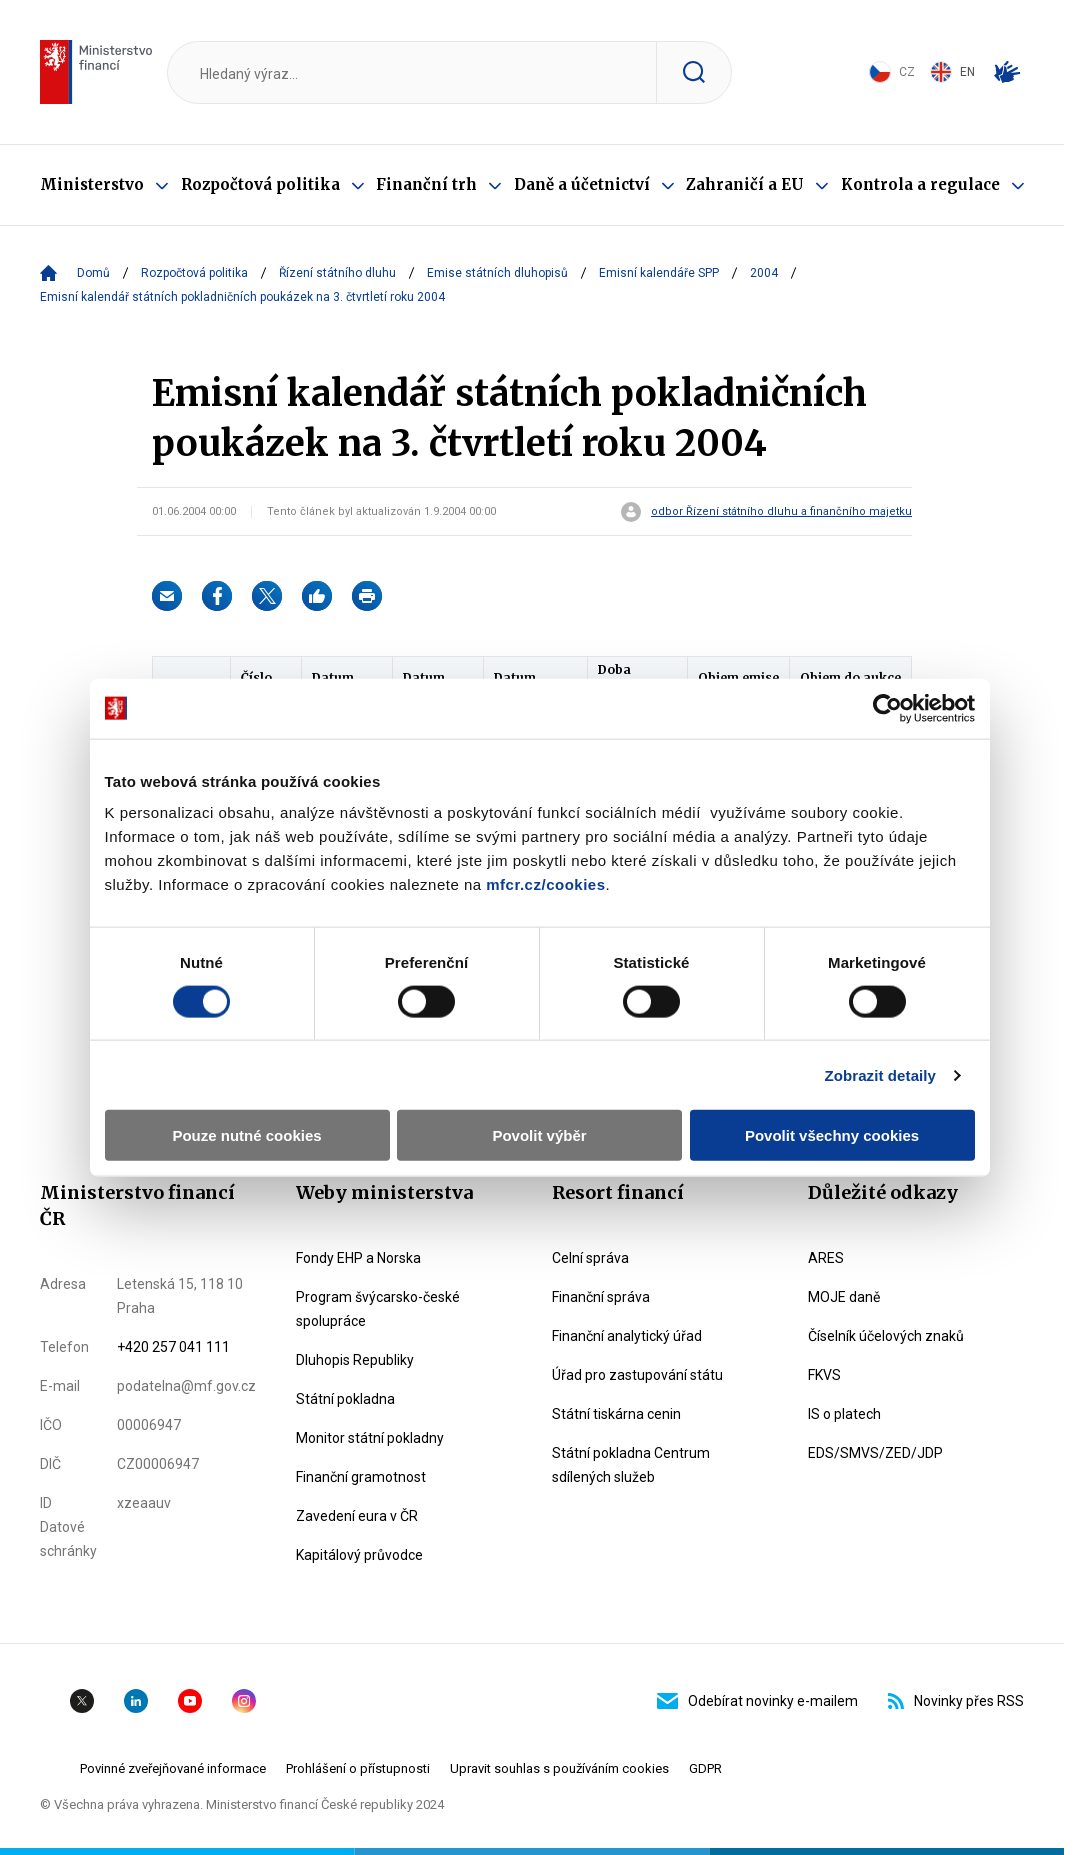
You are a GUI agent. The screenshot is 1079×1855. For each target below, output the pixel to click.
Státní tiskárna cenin (616, 1414)
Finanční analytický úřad (627, 1336)
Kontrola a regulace (920, 184)
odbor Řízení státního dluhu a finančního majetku (781, 512)
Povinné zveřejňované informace (173, 1768)
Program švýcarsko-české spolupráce (378, 1309)
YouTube (190, 1701)
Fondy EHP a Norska (358, 1258)
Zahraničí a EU (745, 184)
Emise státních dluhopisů (497, 273)
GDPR (705, 1768)
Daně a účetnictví (582, 184)
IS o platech (844, 1414)
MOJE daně (844, 1297)
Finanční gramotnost (361, 1477)
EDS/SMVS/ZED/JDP (875, 1453)
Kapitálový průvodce (359, 1555)
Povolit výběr (539, 1135)
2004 (764, 273)
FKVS (824, 1375)
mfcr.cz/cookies (545, 884)
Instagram (244, 1701)
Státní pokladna (345, 1399)
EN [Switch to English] (952, 72)
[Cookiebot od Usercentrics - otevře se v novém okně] (887, 708)
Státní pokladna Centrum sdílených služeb (631, 1465)
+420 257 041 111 (173, 1347)
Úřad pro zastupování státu (637, 1375)
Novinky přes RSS (956, 1701)
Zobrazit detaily (880, 1074)
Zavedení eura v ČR (357, 1516)
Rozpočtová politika (260, 184)
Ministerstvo (92, 184)
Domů (93, 273)
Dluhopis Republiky (355, 1360)
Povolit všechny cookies (832, 1135)
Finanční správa (601, 1297)
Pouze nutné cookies (246, 1135)
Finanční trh (426, 184)
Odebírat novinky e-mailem (757, 1701)
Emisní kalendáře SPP (659, 273)
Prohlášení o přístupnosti (358, 1768)
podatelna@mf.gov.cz (186, 1386)
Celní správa (590, 1258)
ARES (826, 1258)
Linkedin (136, 1701)
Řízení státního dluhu (337, 273)
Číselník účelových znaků (886, 1336)
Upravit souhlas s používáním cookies (559, 1768)
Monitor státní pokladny (370, 1438)
